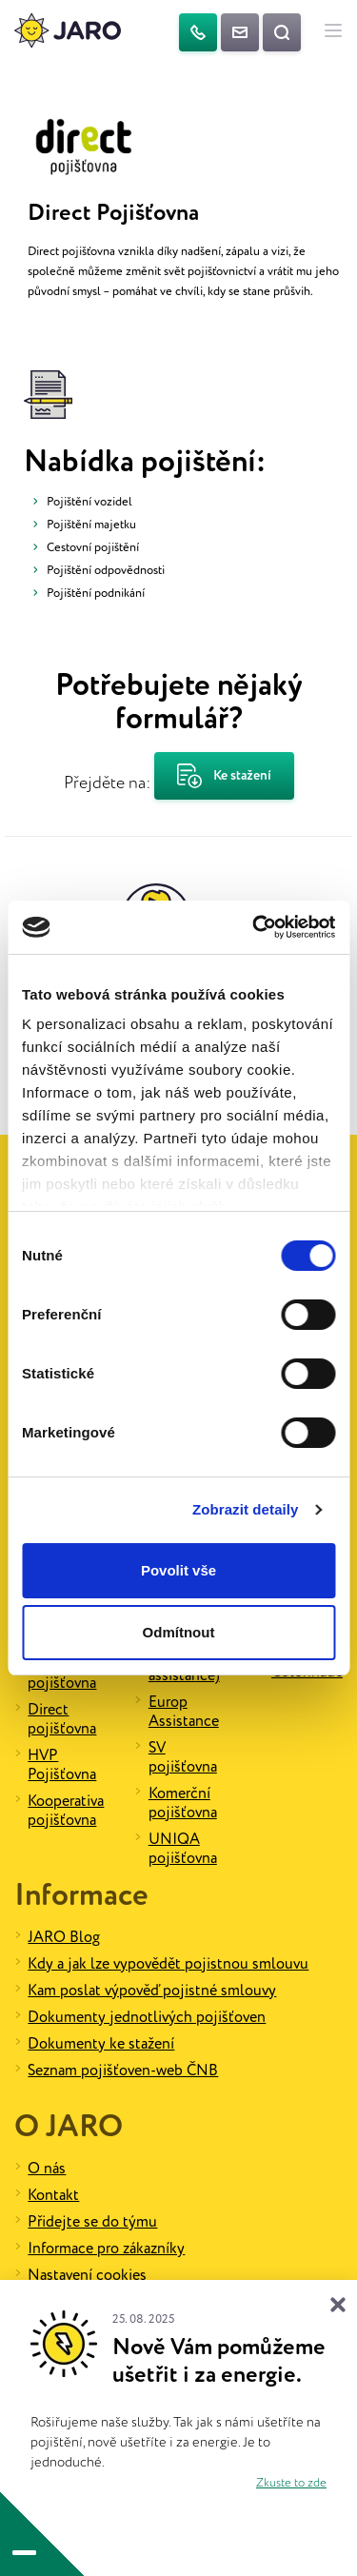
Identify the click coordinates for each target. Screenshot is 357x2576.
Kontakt (53, 2196)
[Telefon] (198, 32)
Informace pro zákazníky (106, 2249)
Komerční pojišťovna (183, 1803)
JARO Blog (64, 1938)
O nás (47, 2169)
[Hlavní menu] (333, 32)
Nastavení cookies (87, 2276)
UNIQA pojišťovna (183, 1849)
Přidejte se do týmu (92, 2222)
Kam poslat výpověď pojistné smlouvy (152, 1991)
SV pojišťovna (183, 1757)
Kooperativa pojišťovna (66, 1811)
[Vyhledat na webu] (282, 32)
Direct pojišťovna (62, 1719)
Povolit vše (178, 1570)
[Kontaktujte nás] (240, 32)
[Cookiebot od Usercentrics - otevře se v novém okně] (254, 927)
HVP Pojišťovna (62, 1765)
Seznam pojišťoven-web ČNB (123, 2071)
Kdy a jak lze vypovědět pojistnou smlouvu (168, 1964)
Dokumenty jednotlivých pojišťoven (147, 2018)
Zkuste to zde (291, 2483)
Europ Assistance (184, 1712)
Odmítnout (179, 1632)
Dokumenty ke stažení (101, 2044)
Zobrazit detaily (245, 1509)
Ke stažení (224, 775)
